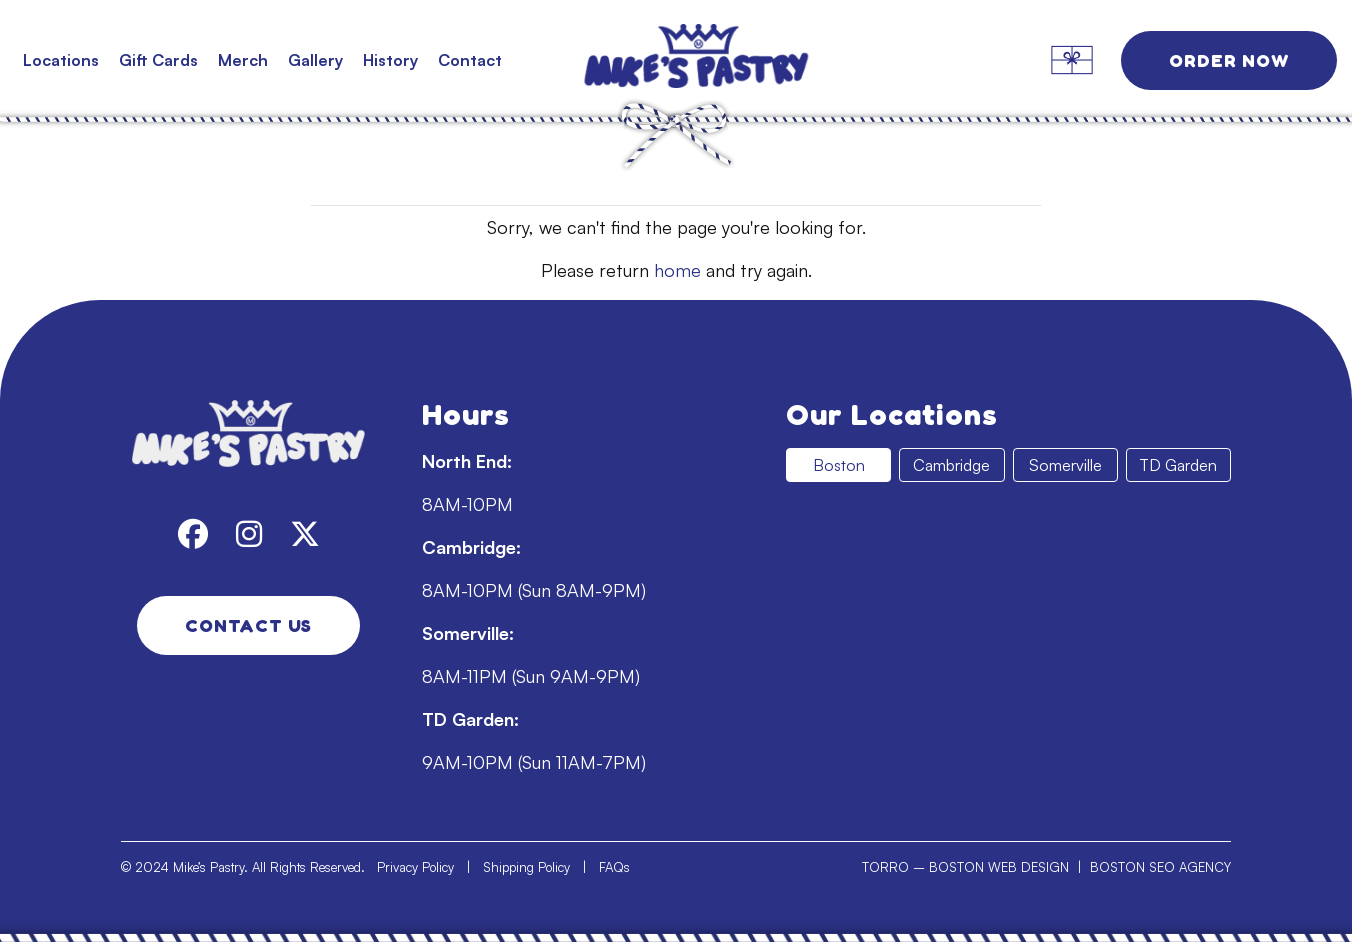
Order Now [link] (1229, 60)
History (390, 60)
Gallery (315, 60)
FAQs (614, 867)
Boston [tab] (839, 465)
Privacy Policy (415, 867)
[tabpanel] (1008, 654)
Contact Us (248, 625)
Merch (243, 60)
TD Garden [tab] (1178, 465)
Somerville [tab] (1065, 465)
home (677, 270)
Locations (61, 60)
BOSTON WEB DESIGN (999, 867)
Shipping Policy (526, 867)
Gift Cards (158, 60)
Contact (470, 60)
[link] (675, 60)
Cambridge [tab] (951, 465)
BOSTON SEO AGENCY (1160, 867)
